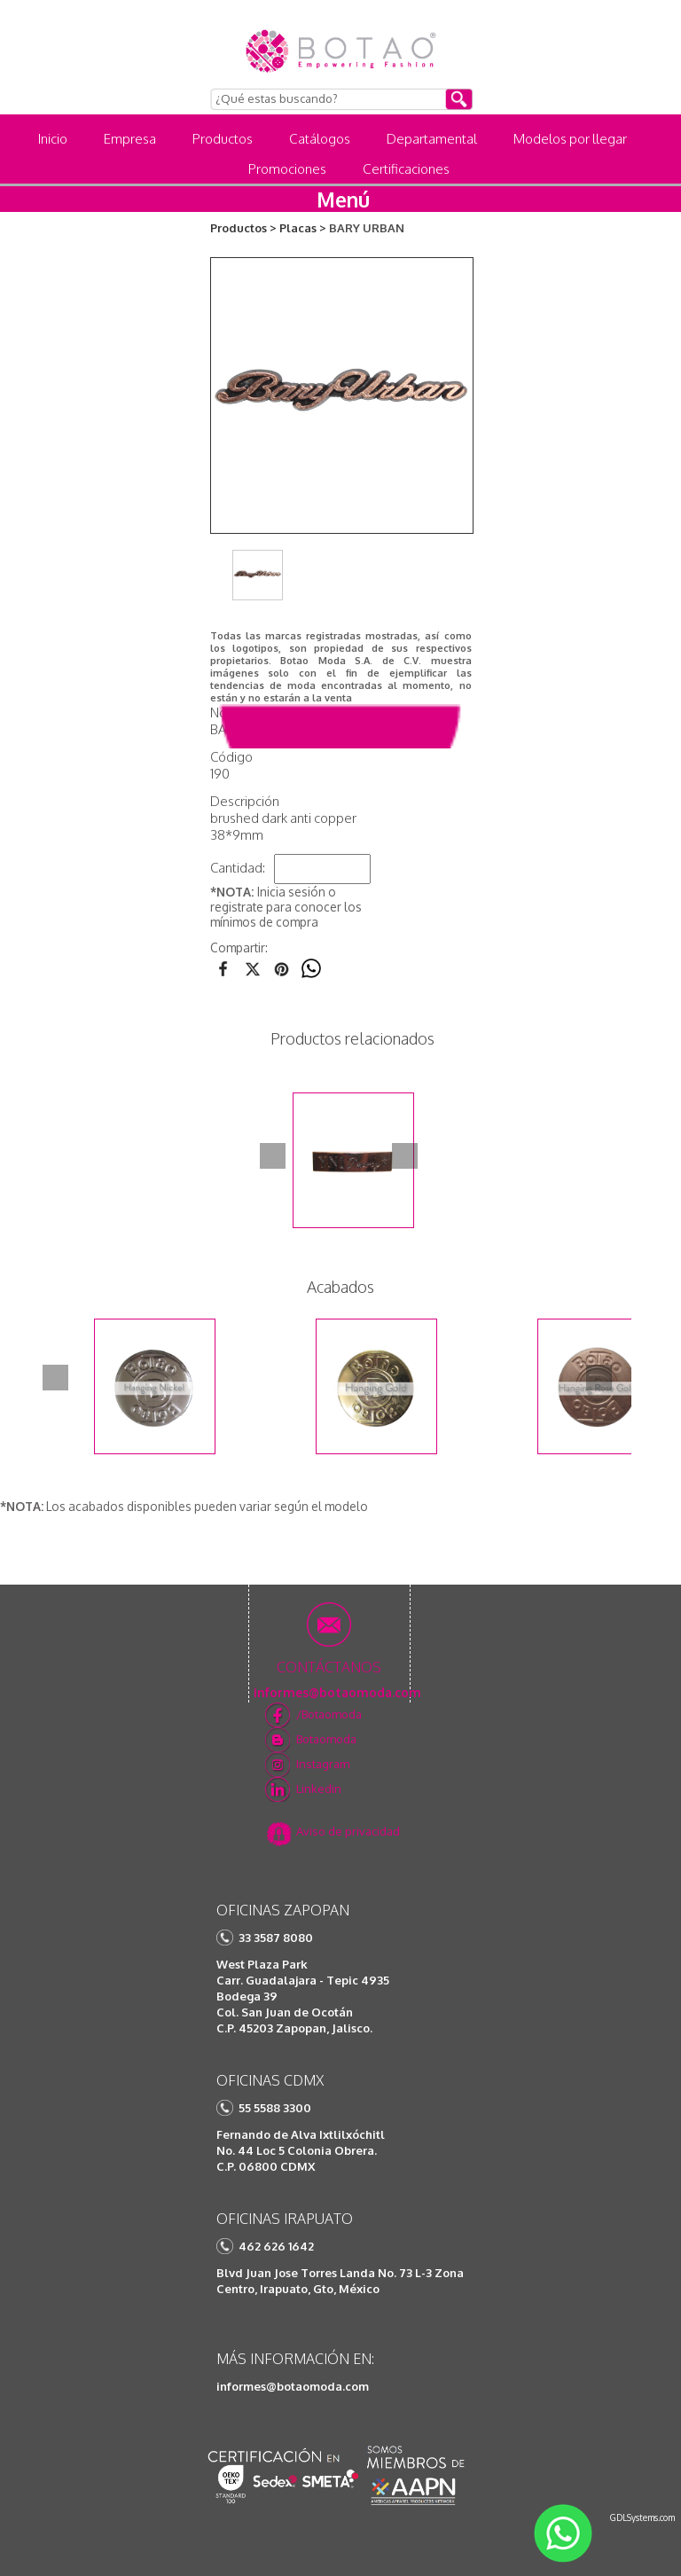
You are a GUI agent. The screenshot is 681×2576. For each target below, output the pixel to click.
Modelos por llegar (570, 138)
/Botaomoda (329, 1714)
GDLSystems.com (642, 2517)
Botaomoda (326, 1739)
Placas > (302, 228)
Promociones (287, 169)
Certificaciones (406, 169)
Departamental (432, 138)
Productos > (243, 228)
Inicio (52, 138)
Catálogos (319, 138)
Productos (222, 138)
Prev (273, 1156)
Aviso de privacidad (348, 1831)
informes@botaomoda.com (292, 2386)
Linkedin (318, 1788)
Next (405, 1156)
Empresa (130, 138)
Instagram (322, 1764)
